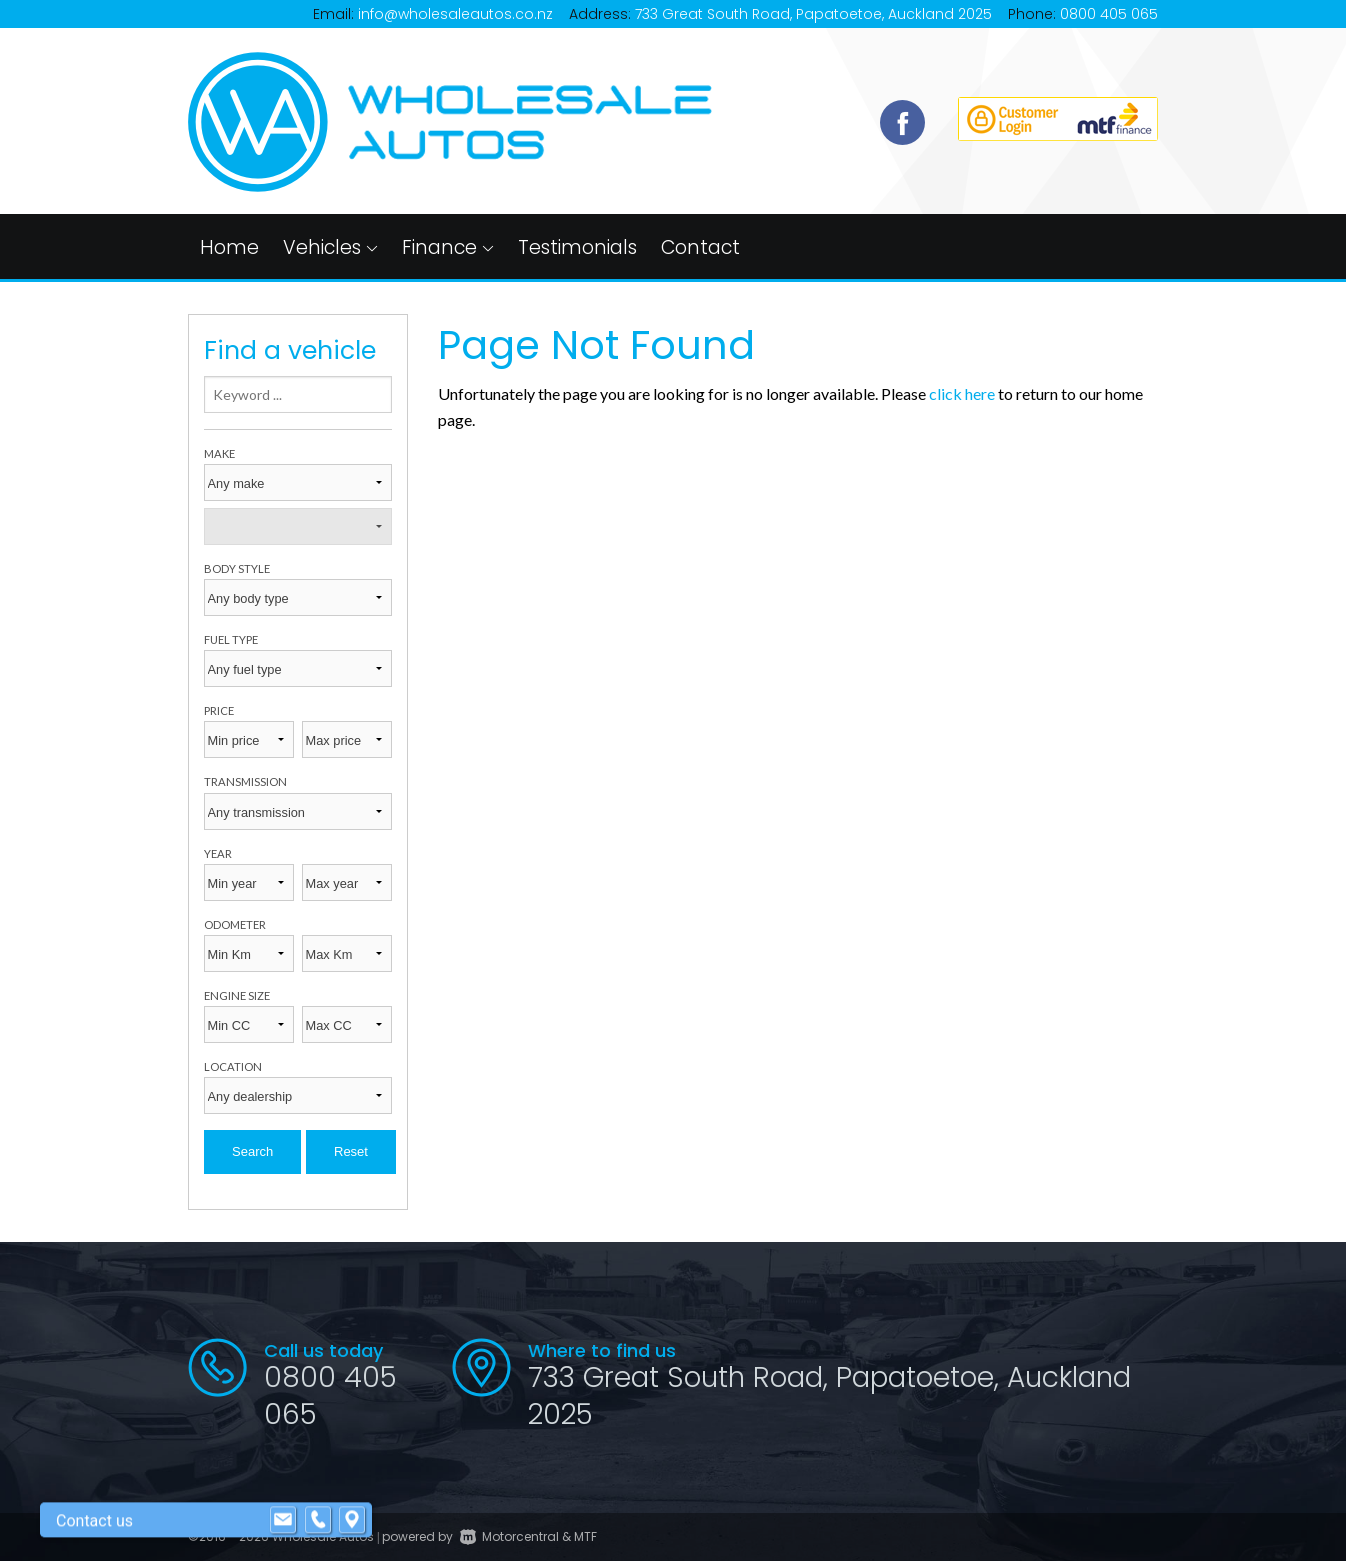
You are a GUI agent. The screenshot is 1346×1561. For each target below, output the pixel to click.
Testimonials (577, 247)
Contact (700, 247)
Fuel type (231, 639)
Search (252, 1151)
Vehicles (330, 247)
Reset (351, 1151)
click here (962, 393)
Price (219, 710)
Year (218, 853)
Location (233, 1066)
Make (219, 453)
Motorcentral (509, 1536)
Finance (448, 247)
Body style (237, 568)
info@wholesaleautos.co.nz (455, 14)
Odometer (235, 924)
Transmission (245, 781)
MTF (585, 1536)
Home (229, 247)
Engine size (237, 995)
